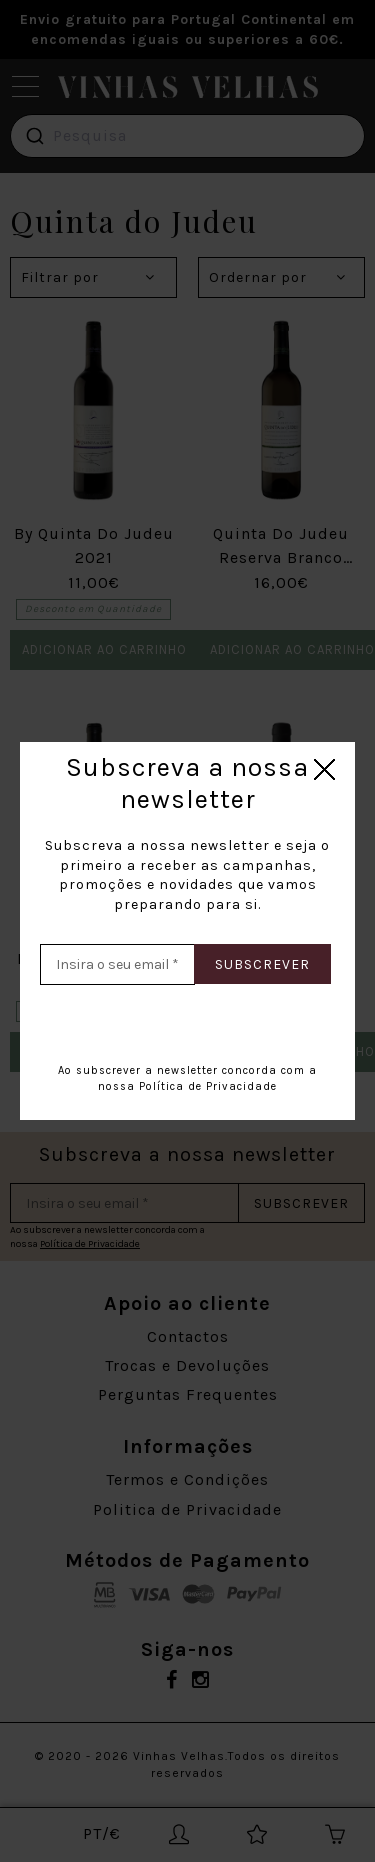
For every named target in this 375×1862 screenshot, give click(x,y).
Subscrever (262, 964)
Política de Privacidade (208, 1086)
